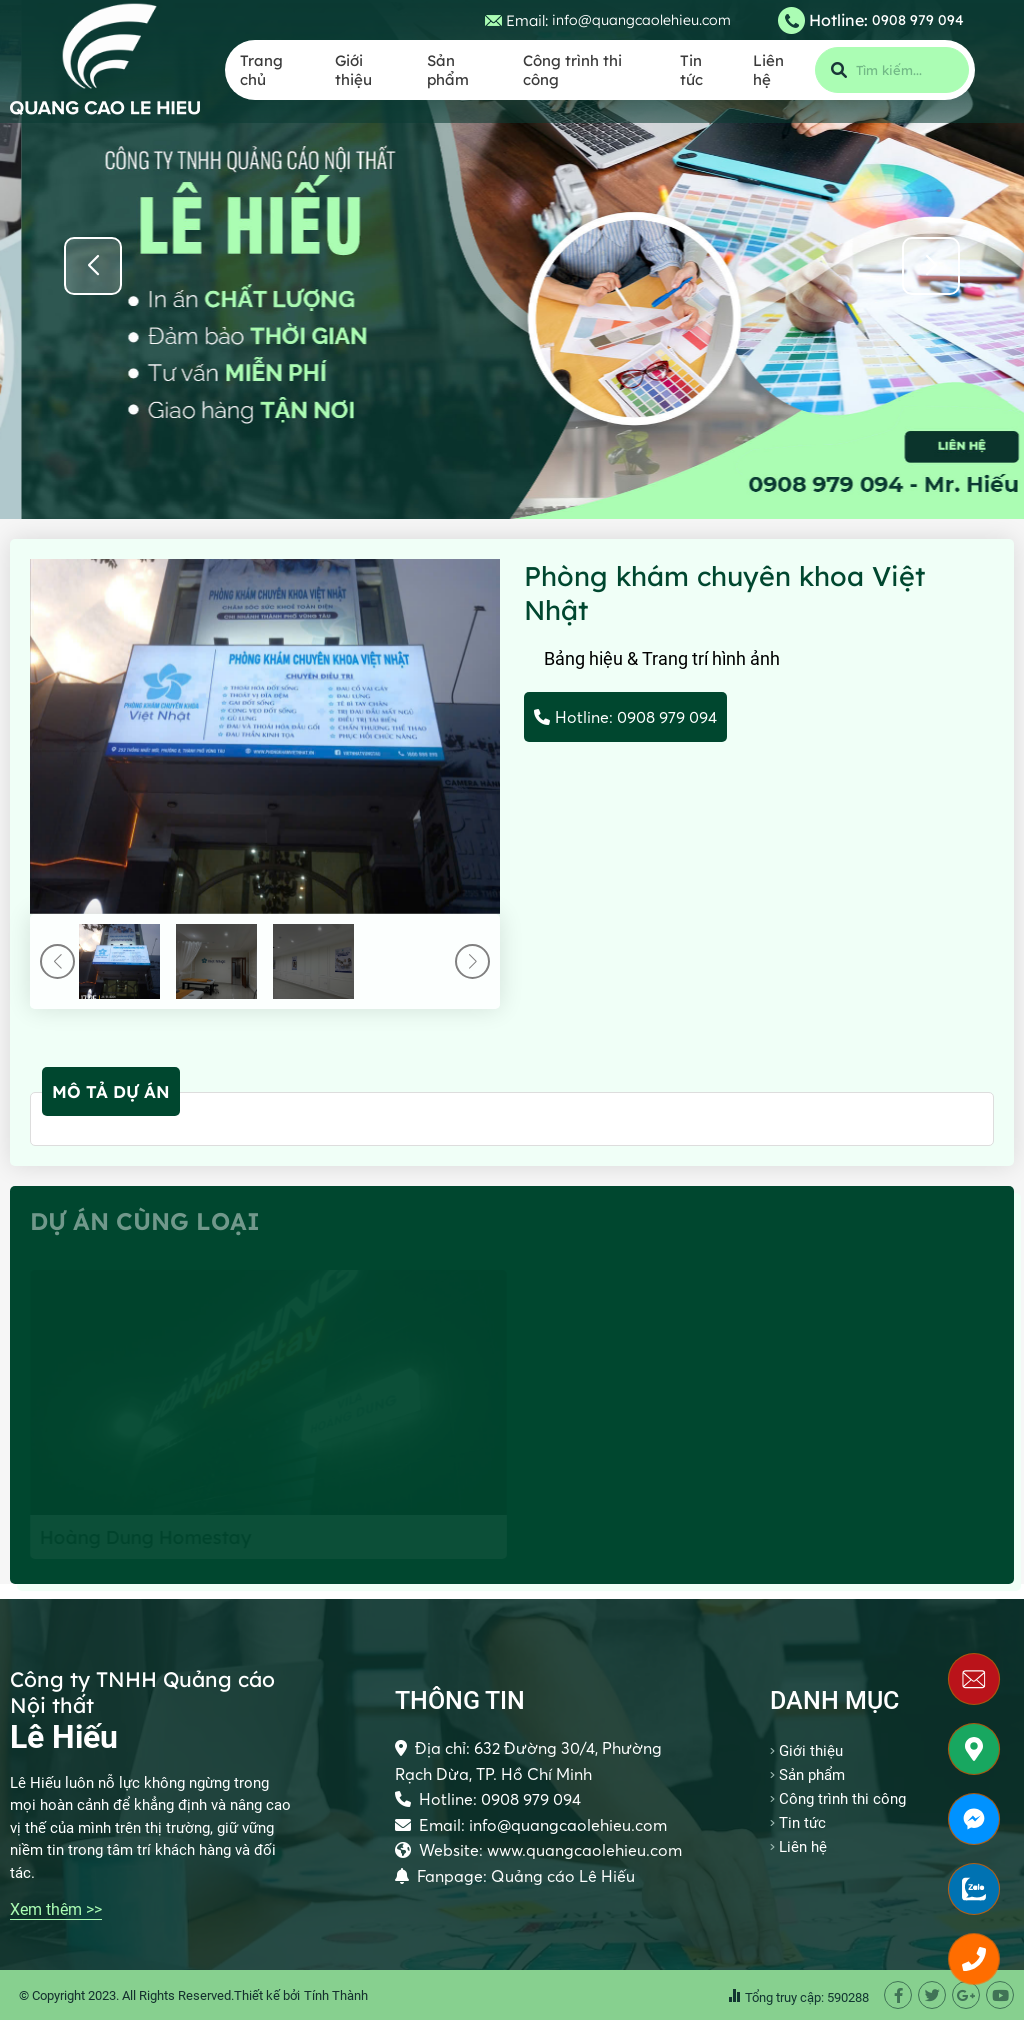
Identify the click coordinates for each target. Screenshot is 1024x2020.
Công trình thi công (572, 70)
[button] (931, 266)
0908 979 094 (918, 20)
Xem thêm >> (56, 1909)
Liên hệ (768, 70)
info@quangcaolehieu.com (641, 20)
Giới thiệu (353, 70)
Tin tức (691, 70)
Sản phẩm (448, 70)
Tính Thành (336, 1995)
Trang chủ (261, 70)
